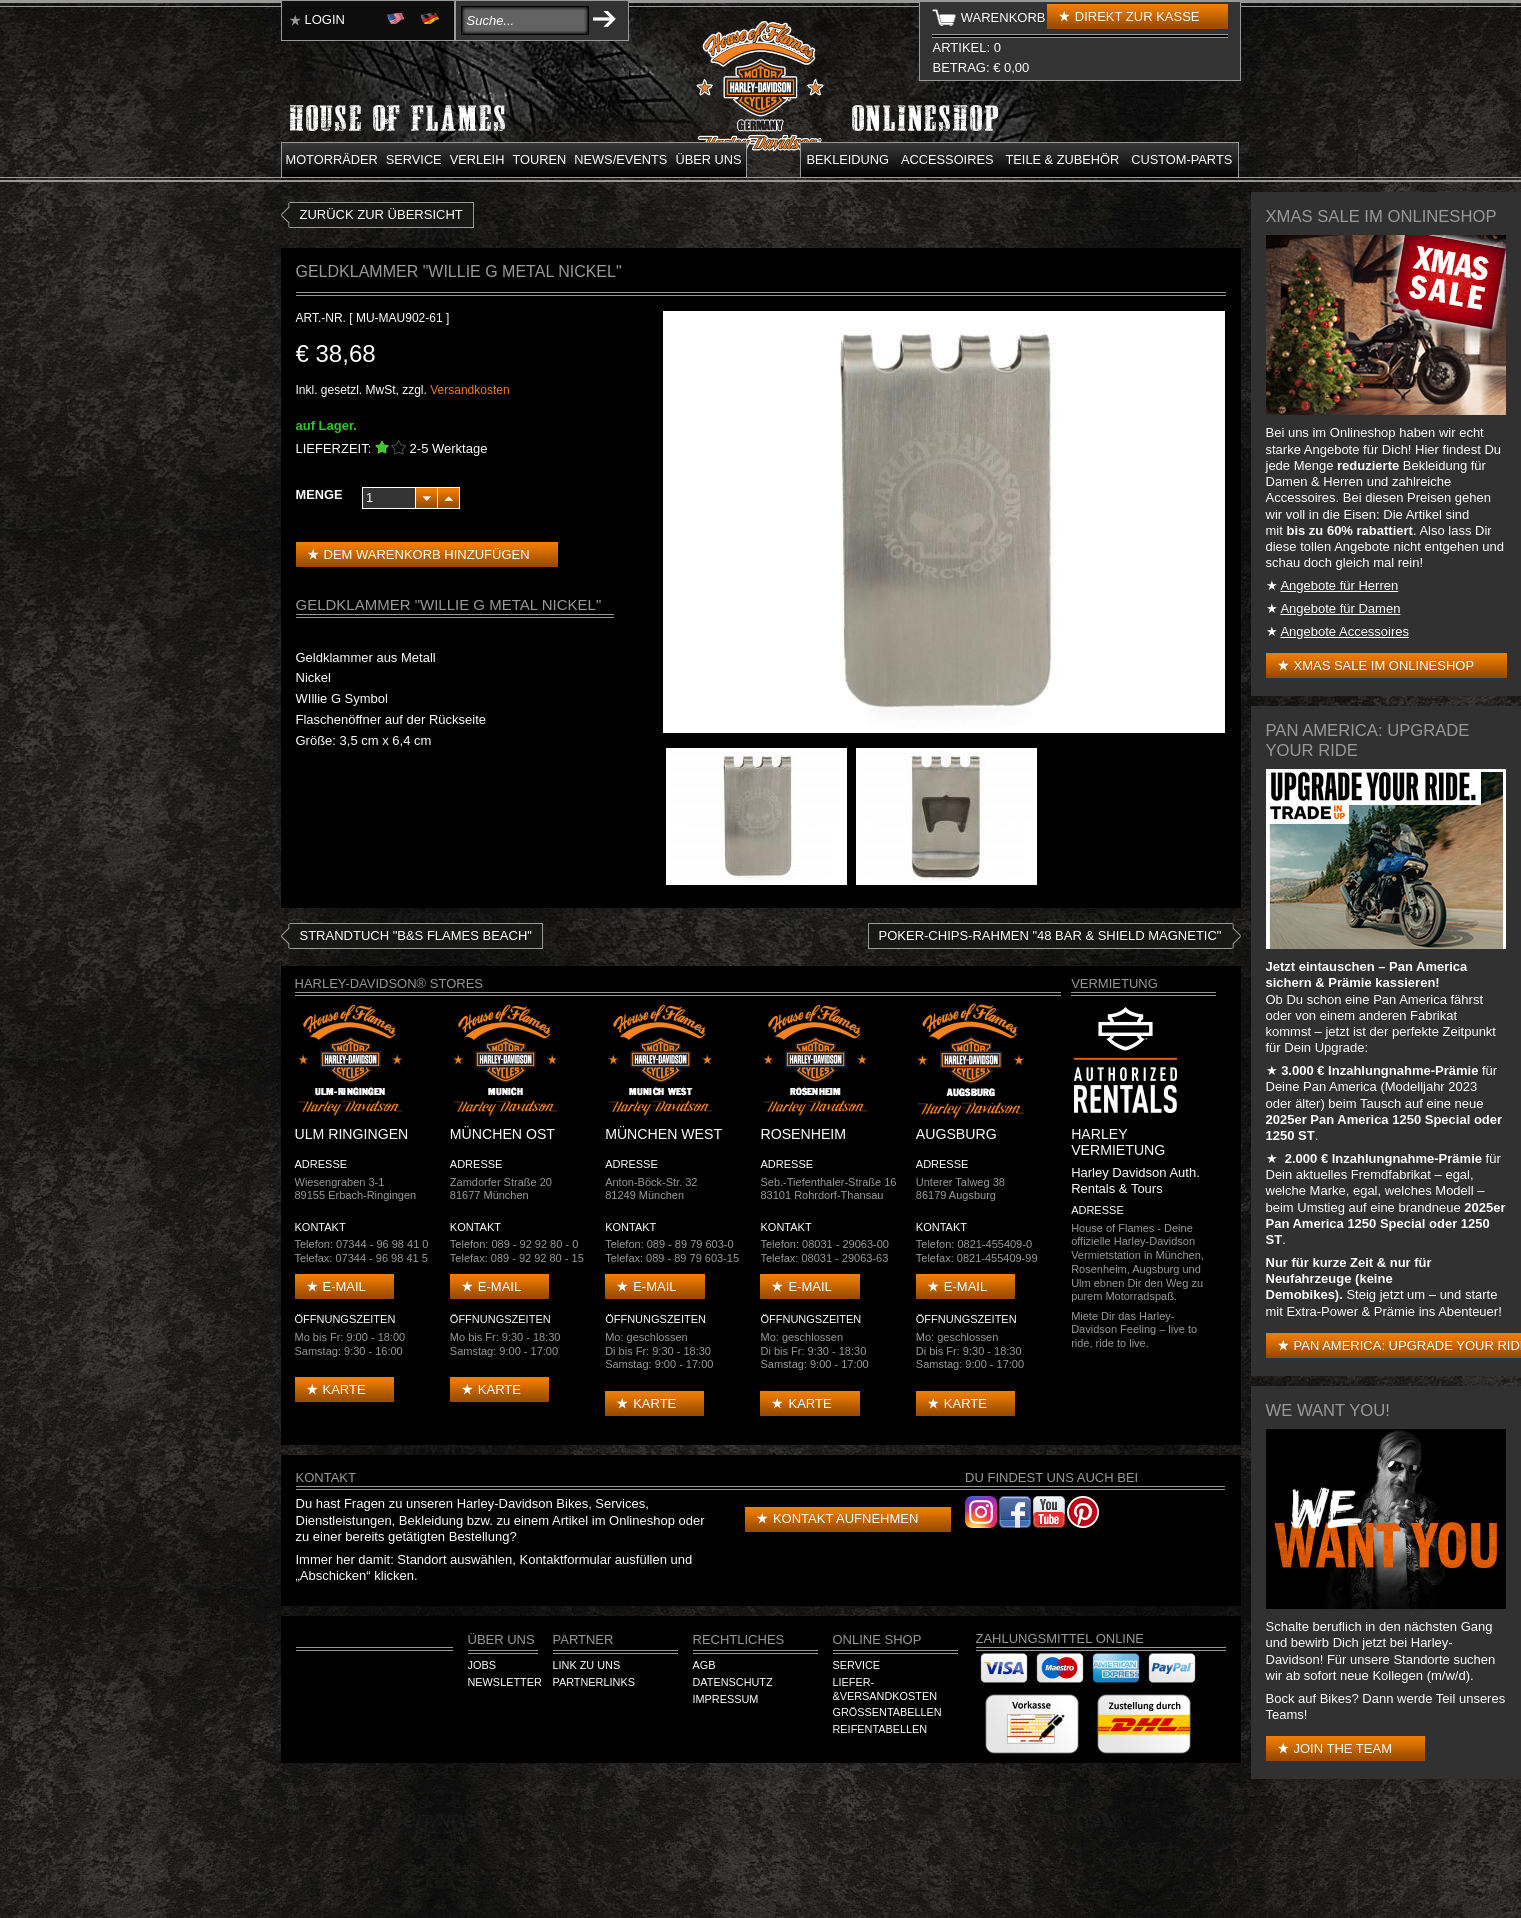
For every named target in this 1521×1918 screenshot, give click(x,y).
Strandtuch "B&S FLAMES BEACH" (416, 935)
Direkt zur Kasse (1137, 16)
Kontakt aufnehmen (845, 1518)
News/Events (620, 159)
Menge (319, 494)
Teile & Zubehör (1062, 159)
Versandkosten (469, 390)
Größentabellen (887, 1712)
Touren (539, 159)
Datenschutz (733, 1682)
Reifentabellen (880, 1729)
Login (325, 19)
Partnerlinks (594, 1682)
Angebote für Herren (1339, 585)
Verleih (477, 159)
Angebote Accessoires (1344, 631)
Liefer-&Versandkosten (885, 1689)
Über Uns (501, 1639)
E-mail (344, 1286)
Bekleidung (848, 159)
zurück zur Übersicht (381, 214)
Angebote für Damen (1340, 608)
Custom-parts (1181, 159)
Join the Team (1343, 1748)
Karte (344, 1389)
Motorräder (332, 159)
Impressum (726, 1699)
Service (414, 159)
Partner (583, 1639)
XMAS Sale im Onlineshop (1384, 665)
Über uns (708, 159)
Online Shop (877, 1639)
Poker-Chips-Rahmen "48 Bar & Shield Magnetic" (1050, 935)
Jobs (482, 1665)
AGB (704, 1665)
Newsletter (505, 1682)
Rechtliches (739, 1639)
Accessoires (947, 159)
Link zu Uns (587, 1665)
